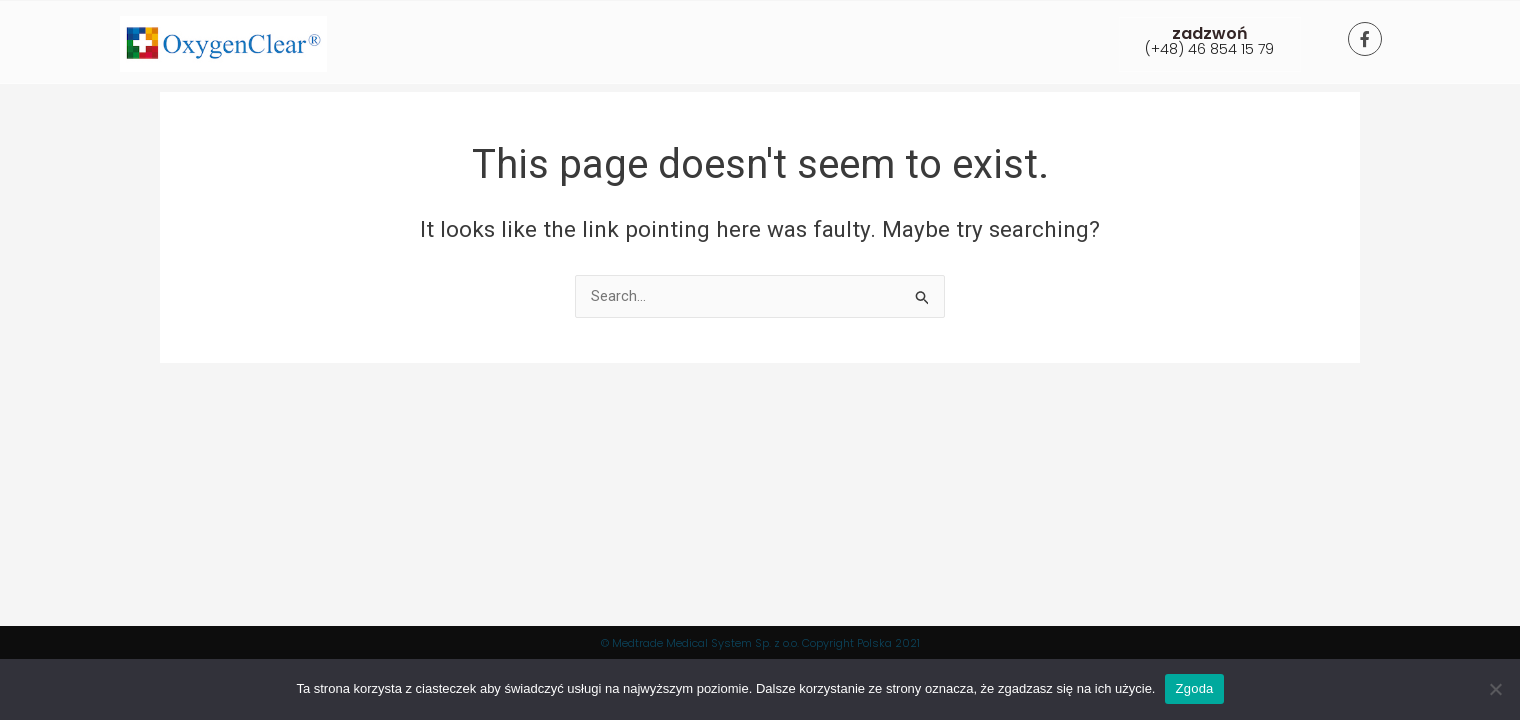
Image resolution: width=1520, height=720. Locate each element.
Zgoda (1194, 688)
